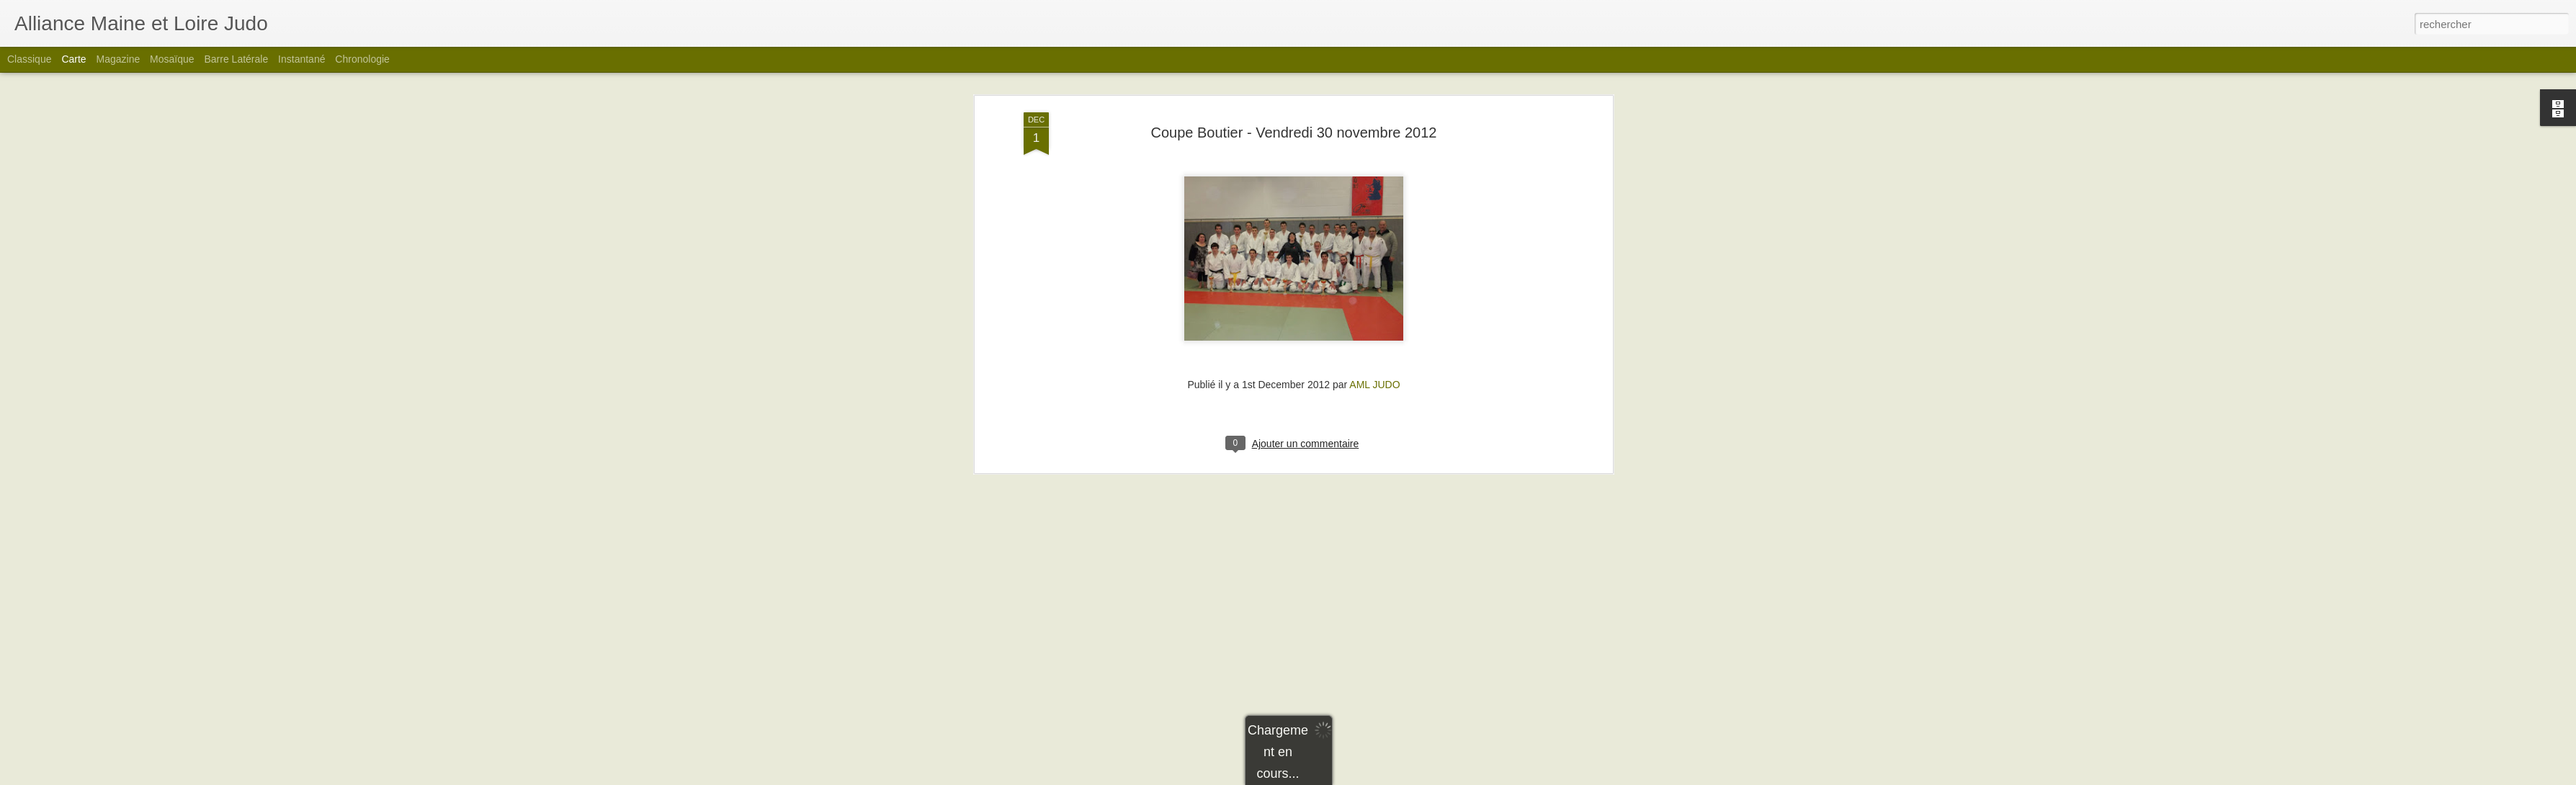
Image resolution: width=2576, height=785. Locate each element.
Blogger (1339, 777)
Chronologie (362, 59)
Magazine (118, 59)
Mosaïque (172, 59)
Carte (73, 59)
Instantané (301, 59)
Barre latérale (236, 59)
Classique (29, 59)
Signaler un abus (1388, 777)
